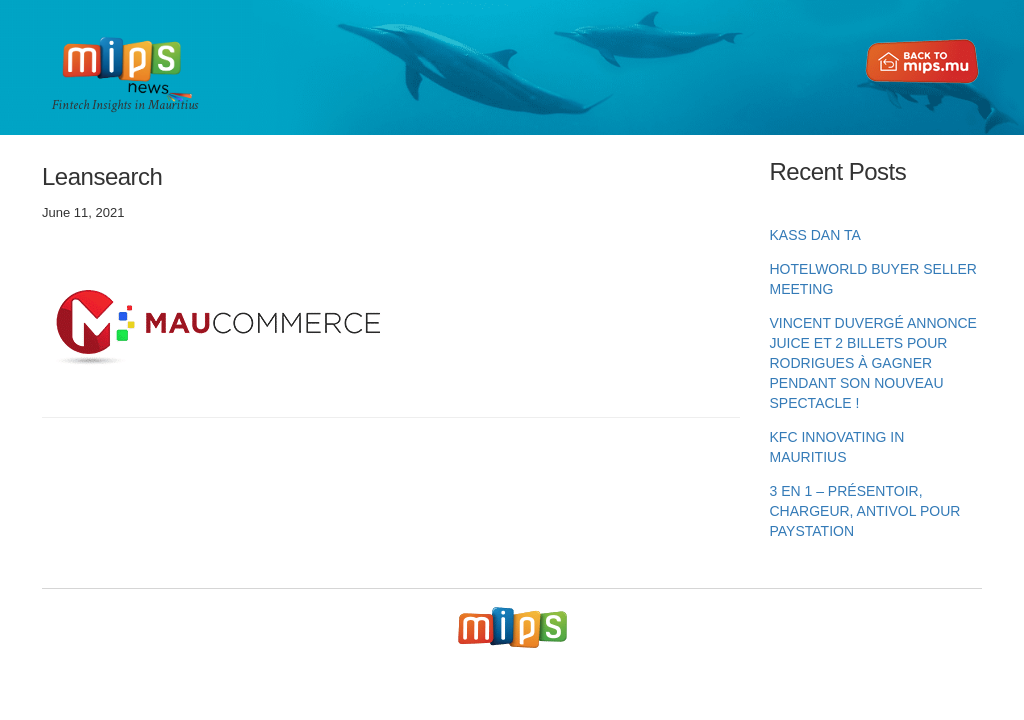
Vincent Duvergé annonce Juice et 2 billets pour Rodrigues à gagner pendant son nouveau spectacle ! (873, 363)
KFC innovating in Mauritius (837, 447)
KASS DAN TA (815, 235)
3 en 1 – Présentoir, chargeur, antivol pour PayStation (865, 511)
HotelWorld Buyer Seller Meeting (873, 279)
